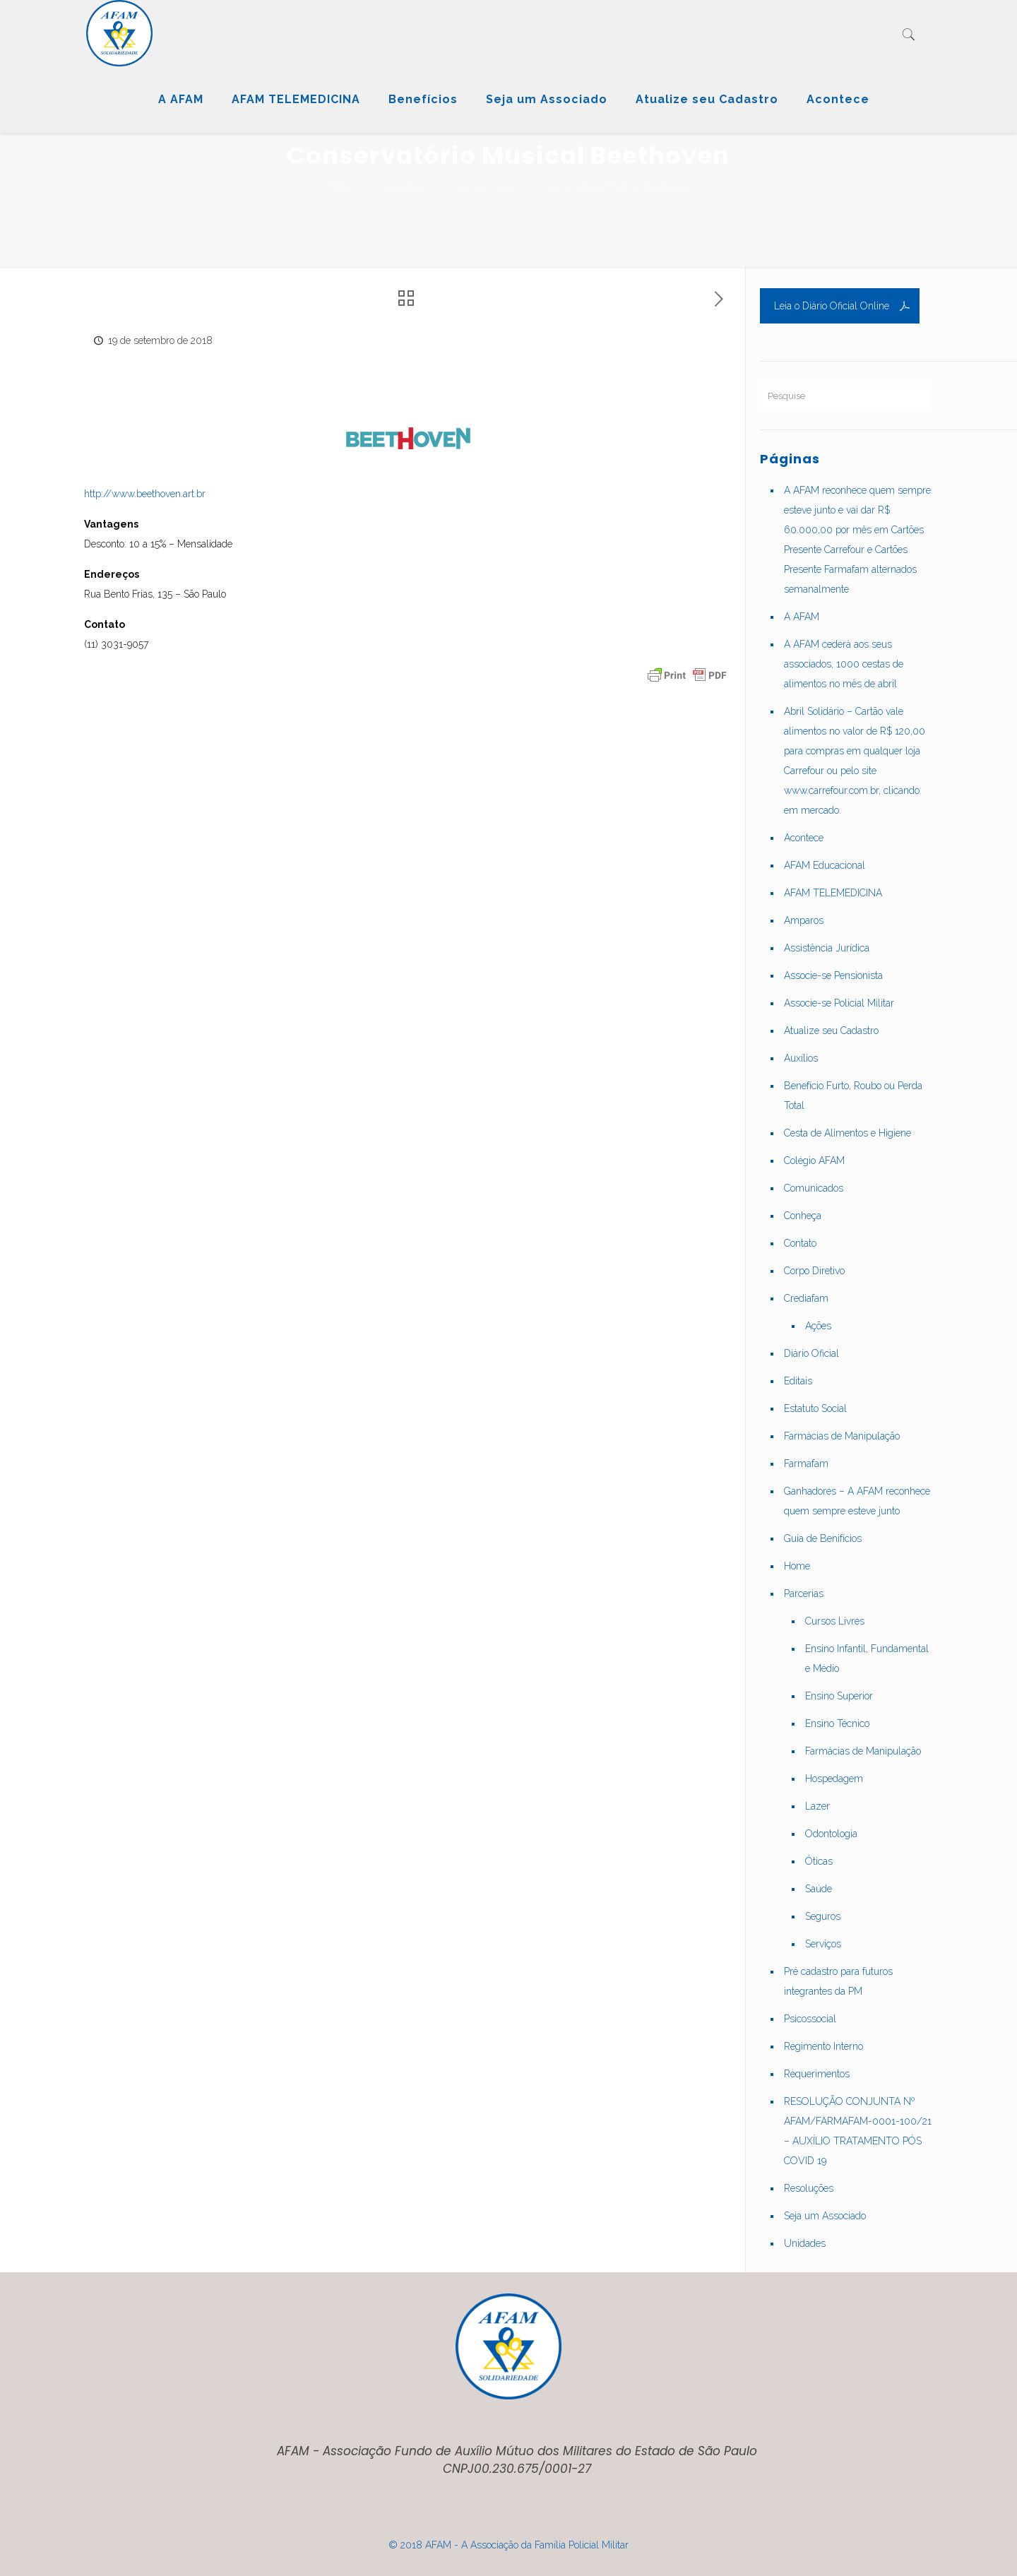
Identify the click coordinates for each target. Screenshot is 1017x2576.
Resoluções (808, 2188)
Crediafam (806, 1298)
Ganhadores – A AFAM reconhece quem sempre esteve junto (857, 1500)
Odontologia (831, 1833)
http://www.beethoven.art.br (145, 493)
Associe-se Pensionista (833, 975)
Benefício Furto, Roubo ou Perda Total (853, 1095)
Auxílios (801, 1058)
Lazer (817, 1806)
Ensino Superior (839, 1696)
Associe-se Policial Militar (839, 1003)
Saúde (818, 1888)
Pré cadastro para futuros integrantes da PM (838, 1981)
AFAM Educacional (824, 865)
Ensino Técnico (837, 1723)
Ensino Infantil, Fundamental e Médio (867, 1658)
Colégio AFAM (814, 1160)
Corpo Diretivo (814, 1270)
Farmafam (806, 1463)
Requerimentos (817, 2073)
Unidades (805, 2243)
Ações (818, 1325)
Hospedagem (834, 1778)
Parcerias (803, 1593)
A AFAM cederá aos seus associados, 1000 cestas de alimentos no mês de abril (843, 664)
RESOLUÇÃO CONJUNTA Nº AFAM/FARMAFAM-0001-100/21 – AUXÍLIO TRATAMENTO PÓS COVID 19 (858, 2131)
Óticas (819, 1861)
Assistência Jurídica (826, 948)
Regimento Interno (823, 2046)
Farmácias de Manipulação (842, 1436)
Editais (798, 1381)
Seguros (822, 1916)
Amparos (803, 920)
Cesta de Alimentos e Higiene (847, 1133)
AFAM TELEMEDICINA (833, 892)
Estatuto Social (815, 1408)
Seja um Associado (825, 2215)
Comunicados (813, 1188)
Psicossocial (810, 2018)
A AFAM (801, 616)
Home (341, 186)
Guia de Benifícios (823, 1538)
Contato (800, 1243)
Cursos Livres (484, 186)
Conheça (802, 1215)
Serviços (823, 1943)
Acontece (404, 186)
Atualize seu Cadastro (831, 1030)
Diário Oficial (811, 1353)
